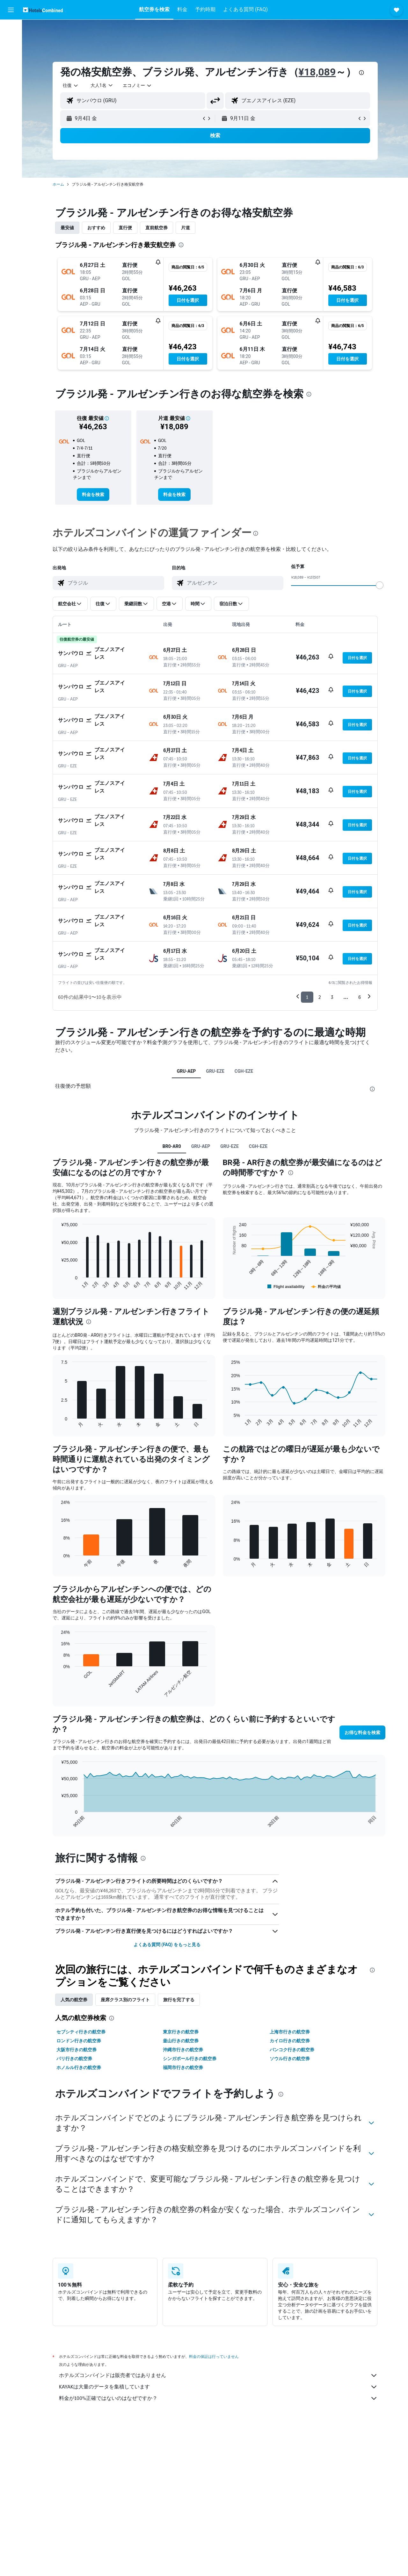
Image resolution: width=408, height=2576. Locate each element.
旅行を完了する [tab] (178, 1999)
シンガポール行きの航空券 (189, 2058)
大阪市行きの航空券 (76, 2049)
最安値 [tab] (67, 227)
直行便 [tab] (125, 227)
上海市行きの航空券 (290, 2031)
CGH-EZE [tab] (244, 1071)
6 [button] (359, 997)
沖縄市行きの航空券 (183, 2049)
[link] (93, 494)
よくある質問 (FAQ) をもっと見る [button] (167, 1944)
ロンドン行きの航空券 (78, 2040)
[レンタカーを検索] (11, 56)
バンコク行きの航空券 (292, 2049)
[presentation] (361, 72)
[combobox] (70, 85)
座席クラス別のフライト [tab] (125, 1999)
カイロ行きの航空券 (290, 2040)
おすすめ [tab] (96, 227)
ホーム (58, 184)
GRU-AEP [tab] (186, 1071)
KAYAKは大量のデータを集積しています (218, 2387)
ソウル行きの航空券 (290, 2058)
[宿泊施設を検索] (11, 42)
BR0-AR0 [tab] (172, 1146)
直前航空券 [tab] (156, 227)
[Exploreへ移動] (11, 82)
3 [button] (332, 997)
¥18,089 (317, 72)
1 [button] (307, 997)
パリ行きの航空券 (74, 2058)
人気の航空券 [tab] (74, 1999)
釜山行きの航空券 (181, 2040)
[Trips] (11, 101)
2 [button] (319, 997)
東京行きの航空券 (181, 2031)
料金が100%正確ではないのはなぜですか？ (218, 2398)
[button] (11, 10)
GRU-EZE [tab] (215, 1071)
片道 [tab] (185, 227)
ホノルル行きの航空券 (78, 2067)
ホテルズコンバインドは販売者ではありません (218, 2375)
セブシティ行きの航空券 (81, 2031)
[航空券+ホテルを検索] (11, 69)
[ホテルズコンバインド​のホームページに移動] (43, 10)
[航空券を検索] (11, 29)
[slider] (379, 585)
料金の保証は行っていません (214, 2356)
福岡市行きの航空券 (183, 2067)
